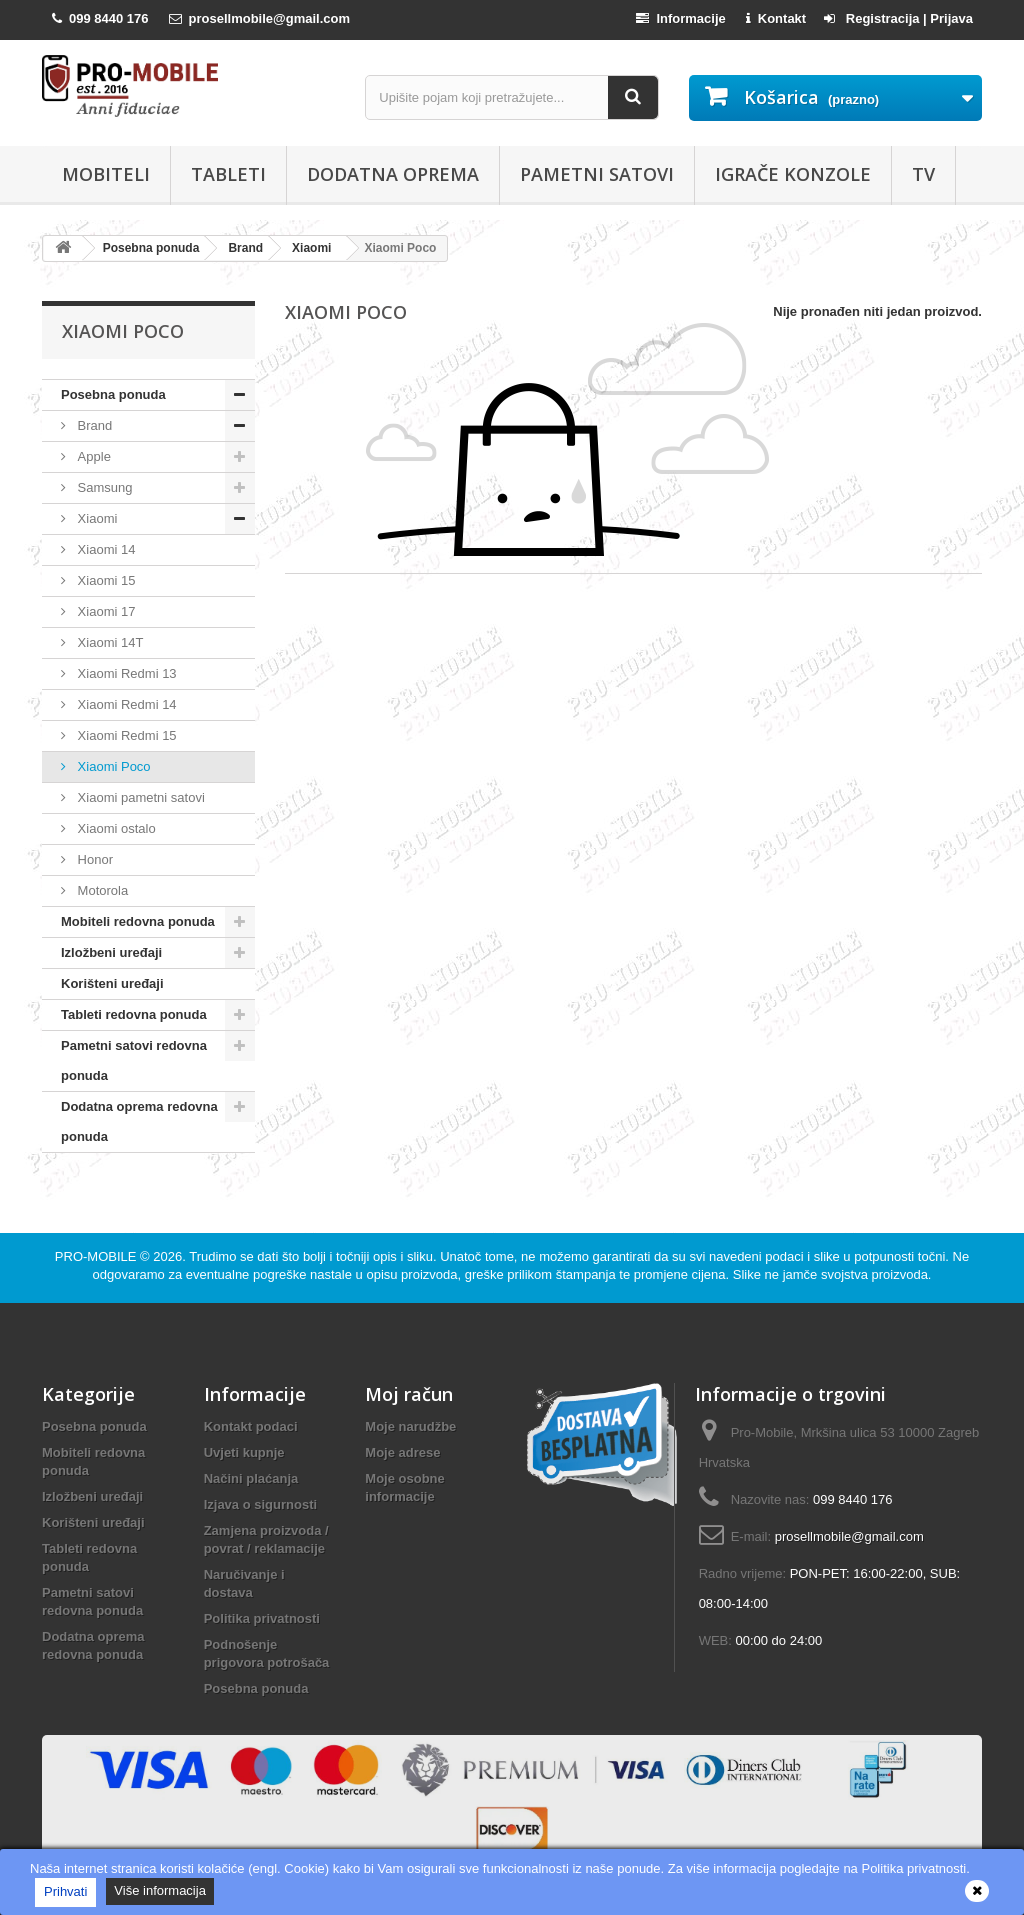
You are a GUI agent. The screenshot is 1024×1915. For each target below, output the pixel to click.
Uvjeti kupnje (244, 1452)
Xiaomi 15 (104, 580)
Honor (93, 859)
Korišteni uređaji (112, 983)
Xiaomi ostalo (115, 828)
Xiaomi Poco (112, 766)
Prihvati (65, 1891)
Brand (93, 425)
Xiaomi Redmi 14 (125, 704)
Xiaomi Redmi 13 (125, 673)
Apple (92, 456)
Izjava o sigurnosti (260, 1504)
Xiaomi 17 (104, 611)
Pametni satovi (597, 174)
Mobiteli (106, 174)
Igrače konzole (793, 174)
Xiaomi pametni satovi (139, 797)
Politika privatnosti (262, 1618)
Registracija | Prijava (898, 18)
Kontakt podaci (251, 1426)
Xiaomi (95, 518)
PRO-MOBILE (97, 1256)
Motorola (101, 890)
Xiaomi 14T (108, 642)
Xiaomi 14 (104, 549)
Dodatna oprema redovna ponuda (139, 1121)
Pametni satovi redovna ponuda (134, 1060)
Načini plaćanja (251, 1478)
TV (923, 174)
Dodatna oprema (393, 174)
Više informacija (160, 1890)
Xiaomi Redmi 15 (125, 735)
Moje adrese (402, 1452)
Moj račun (409, 1394)
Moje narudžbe (410, 1426)
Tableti (228, 174)
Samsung (103, 487)
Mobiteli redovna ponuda (138, 921)
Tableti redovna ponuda (134, 1014)
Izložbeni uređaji (111, 952)
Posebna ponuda (113, 394)
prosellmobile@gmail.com (849, 1536)
